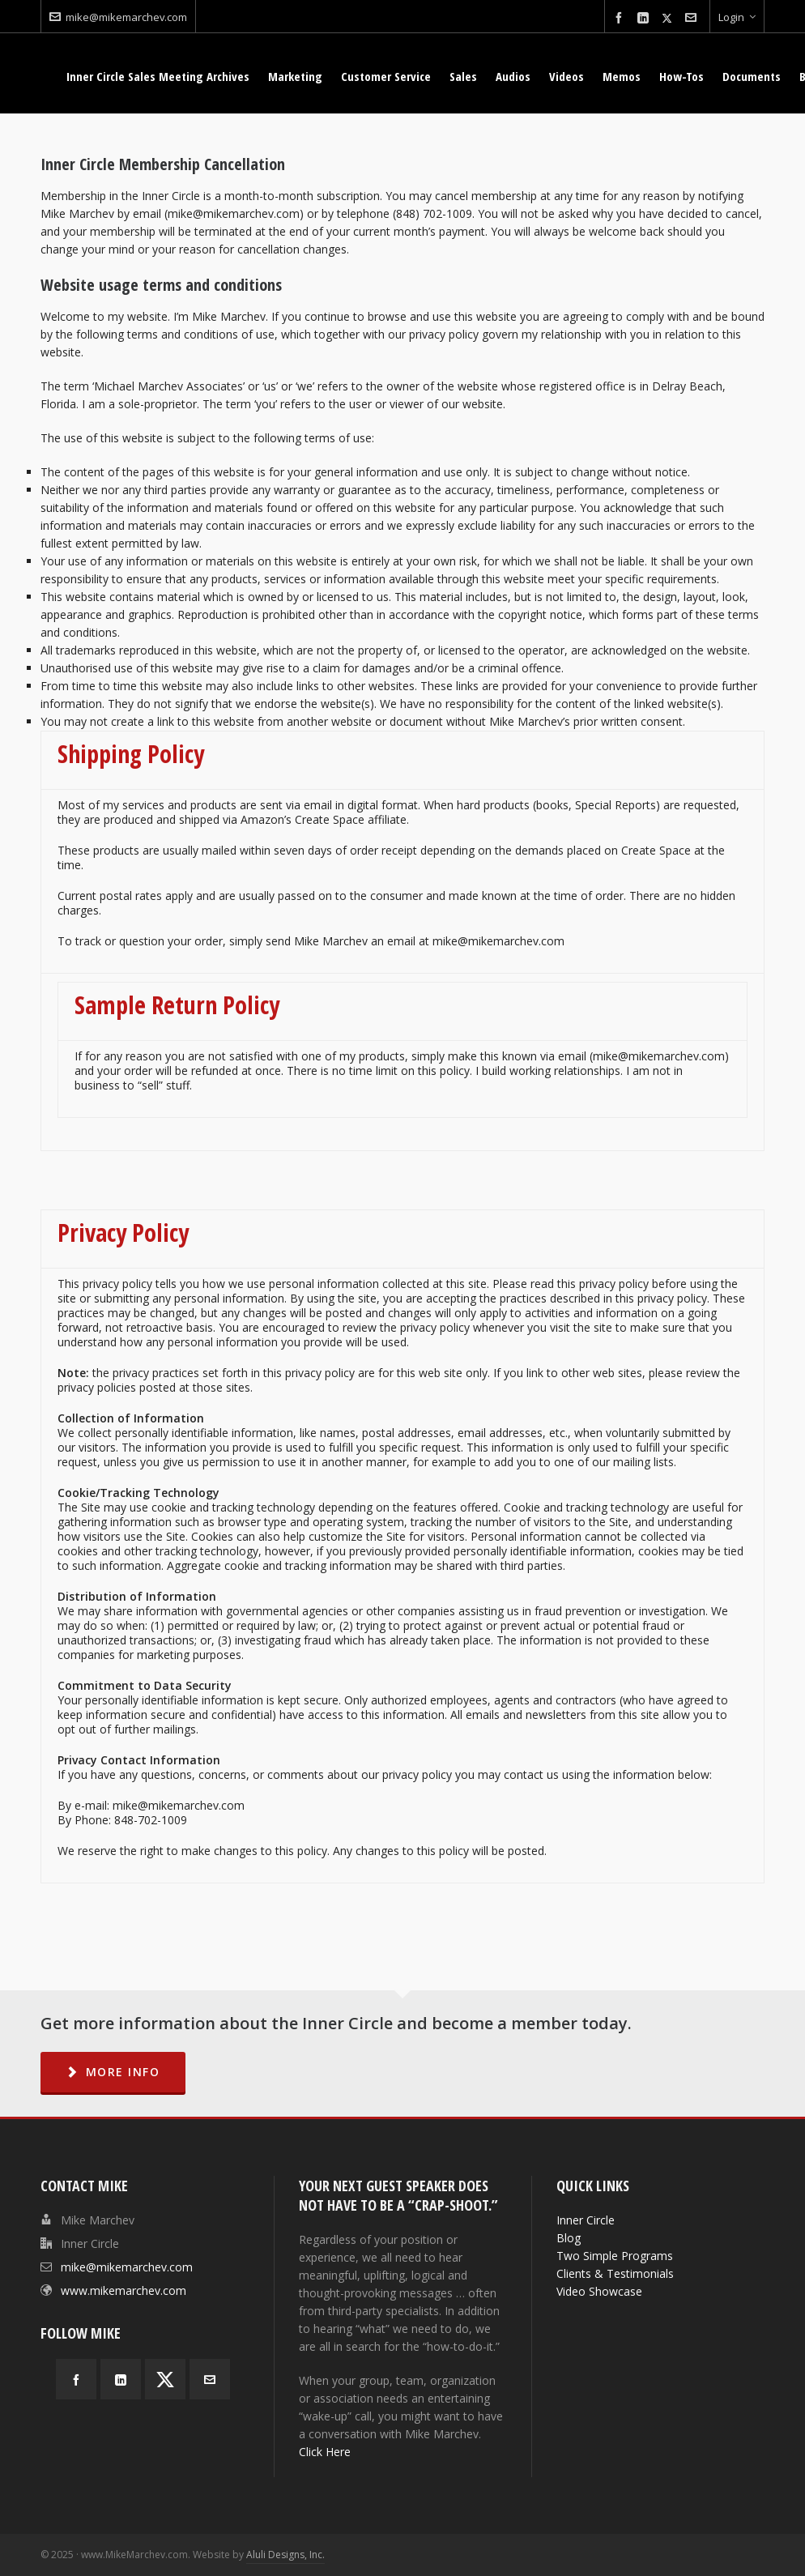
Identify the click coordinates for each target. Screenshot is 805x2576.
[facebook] (621, 18)
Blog (568, 2237)
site (453, 1372)
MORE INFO (113, 2071)
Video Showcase (599, 2291)
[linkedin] (645, 18)
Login (737, 17)
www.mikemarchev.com (123, 2290)
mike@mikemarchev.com (118, 17)
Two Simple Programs (614, 2255)
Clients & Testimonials (615, 2273)
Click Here (325, 2451)
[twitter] (669, 17)
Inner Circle (585, 2220)
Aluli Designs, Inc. (285, 2554)
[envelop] (693, 18)
